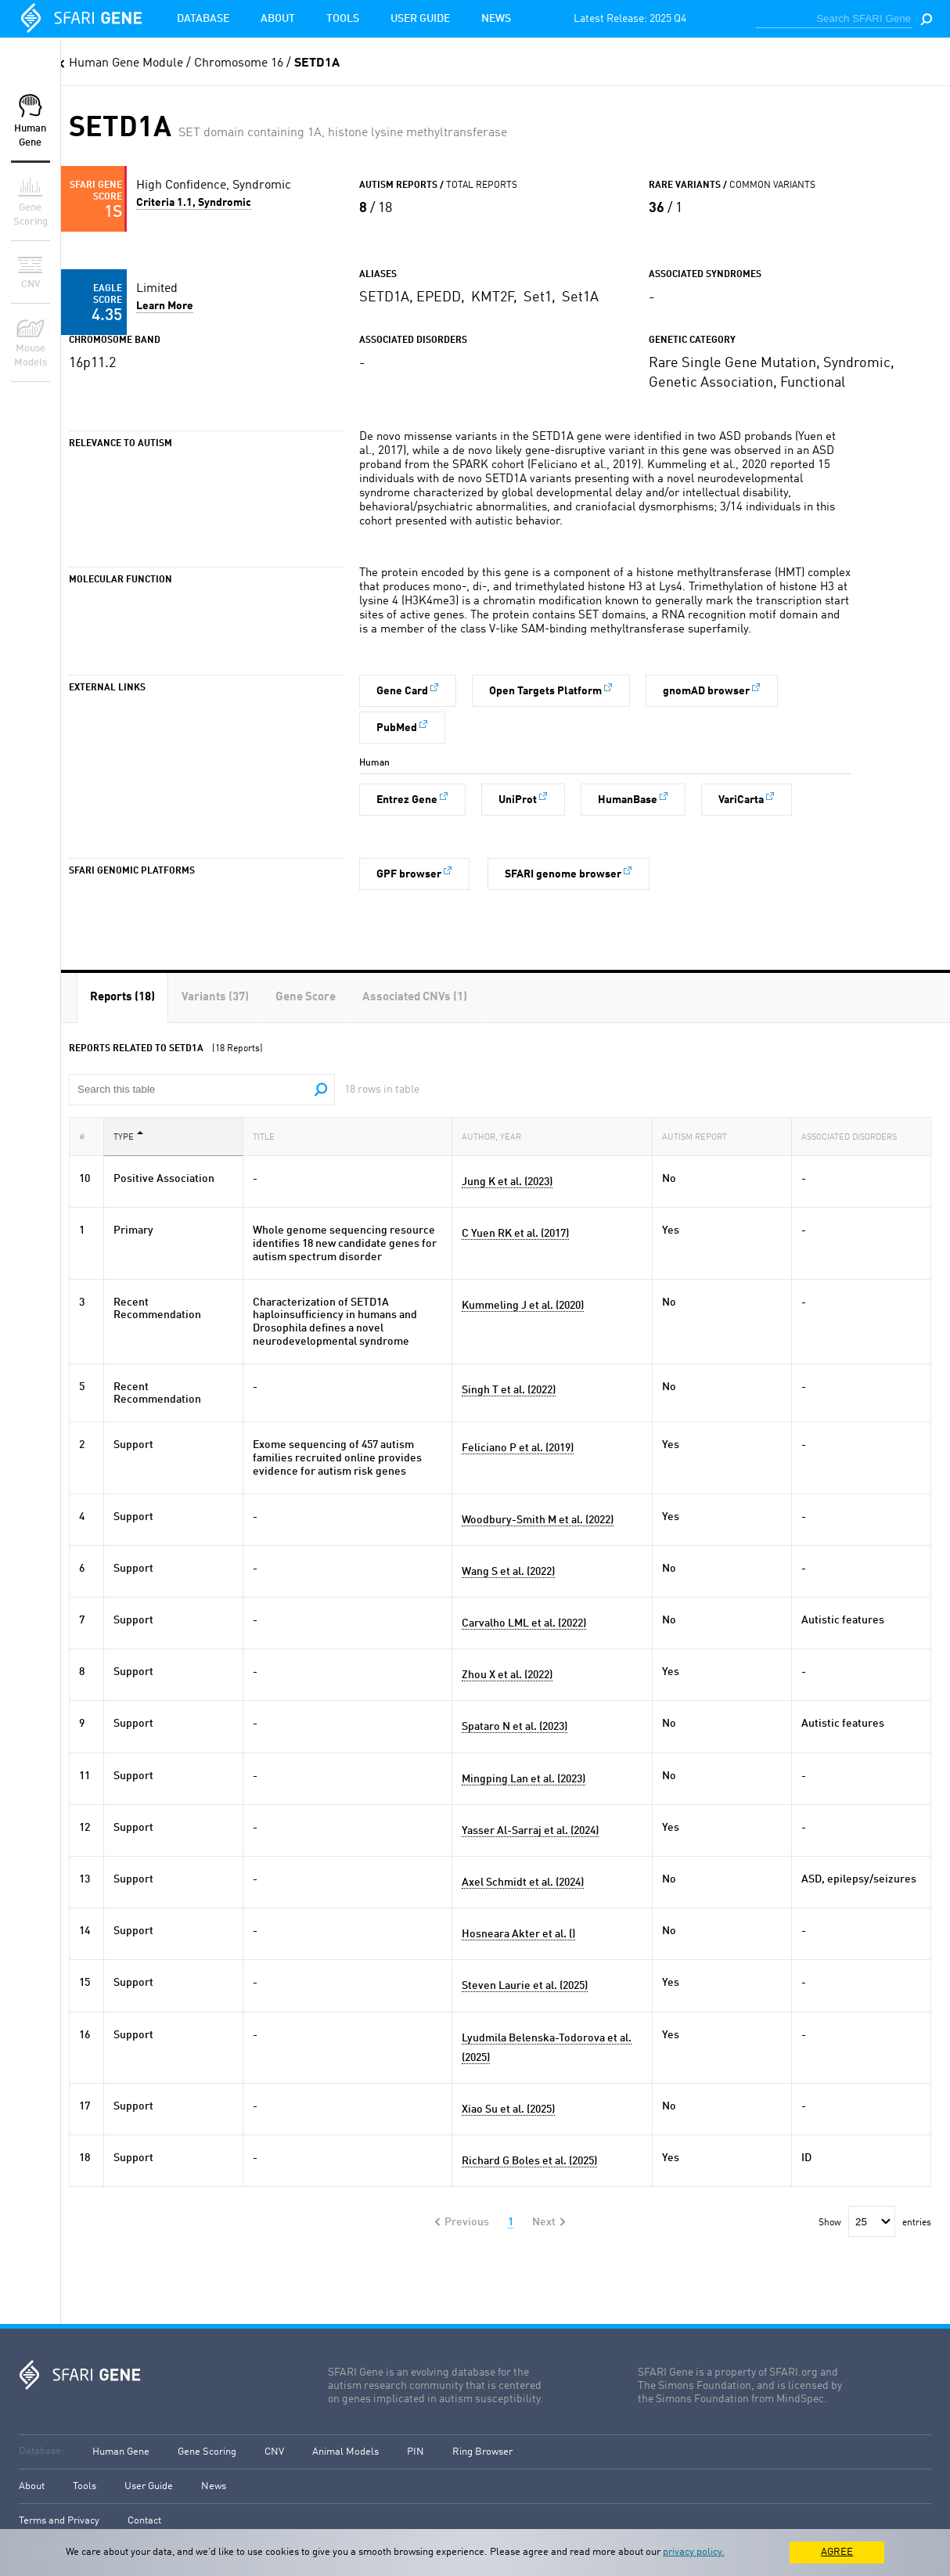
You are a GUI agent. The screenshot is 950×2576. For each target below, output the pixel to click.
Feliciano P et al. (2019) (518, 1448)
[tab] (122, 997)
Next (544, 2222)
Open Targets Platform (545, 691)
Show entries (875, 2223)
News (496, 18)
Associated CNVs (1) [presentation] (414, 997)
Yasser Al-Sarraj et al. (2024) (530, 1830)
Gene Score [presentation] (305, 997)
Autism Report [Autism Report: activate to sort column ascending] (699, 1136)
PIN (415, 2452)
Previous (466, 2222)
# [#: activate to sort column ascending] (86, 1136)
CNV (274, 2452)
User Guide (420, 18)
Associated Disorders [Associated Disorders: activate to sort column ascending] (853, 1136)
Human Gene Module (126, 63)
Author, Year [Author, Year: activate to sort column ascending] (496, 1136)
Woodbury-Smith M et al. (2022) (538, 1520)
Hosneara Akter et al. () (518, 1934)
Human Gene (120, 2452)
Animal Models (345, 2452)
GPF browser (408, 874)
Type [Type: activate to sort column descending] (128, 1136)
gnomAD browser (706, 691)
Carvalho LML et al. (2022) (524, 1623)
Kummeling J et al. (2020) (523, 1305)
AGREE (837, 2552)
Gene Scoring (207, 2452)
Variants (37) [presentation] (215, 997)
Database (203, 18)
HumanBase (627, 799)
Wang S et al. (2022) (508, 1571)
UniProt (517, 799)
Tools (342, 18)
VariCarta (741, 799)
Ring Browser (482, 2452)
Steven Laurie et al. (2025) (525, 1985)
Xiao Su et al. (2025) (508, 2109)
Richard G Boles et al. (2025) (529, 2161)
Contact (144, 2521)
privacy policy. (694, 2552)
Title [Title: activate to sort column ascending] (268, 1136)
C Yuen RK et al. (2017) (515, 1233)
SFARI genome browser (563, 874)
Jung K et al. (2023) (507, 1181)
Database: (41, 2451)
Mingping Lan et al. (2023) (523, 1779)
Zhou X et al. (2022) (507, 1675)
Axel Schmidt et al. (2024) (523, 1882)
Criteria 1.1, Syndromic (193, 202)
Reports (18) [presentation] (122, 997)
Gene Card (402, 691)
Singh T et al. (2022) (509, 1390)
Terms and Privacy (59, 2521)
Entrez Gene (406, 799)
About (278, 18)
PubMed (396, 727)
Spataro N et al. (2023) (514, 1726)
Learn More (164, 306)
